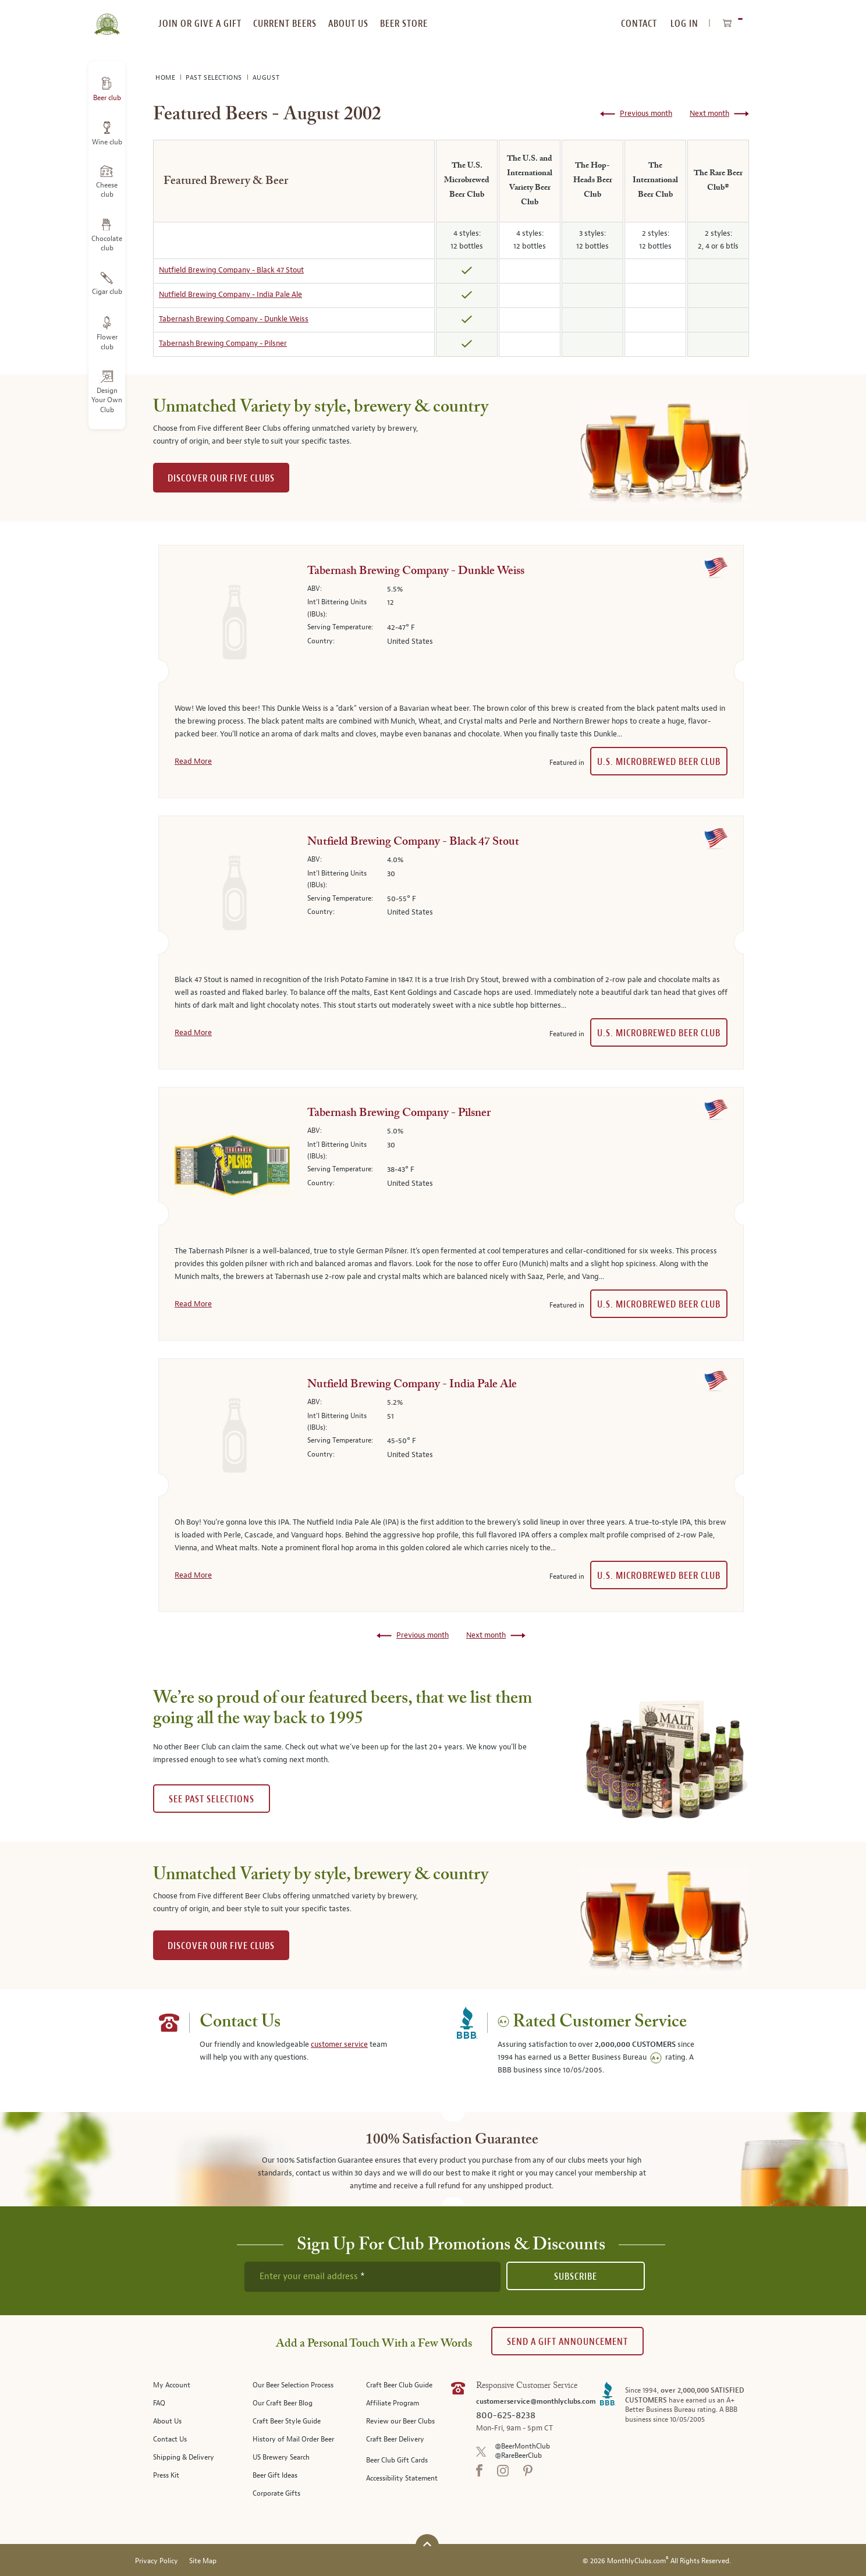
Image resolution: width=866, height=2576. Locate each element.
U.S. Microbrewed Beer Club (659, 762)
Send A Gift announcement (567, 2342)
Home (166, 78)
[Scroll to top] (427, 2544)
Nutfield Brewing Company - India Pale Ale (230, 294)
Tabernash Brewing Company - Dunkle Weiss (233, 319)
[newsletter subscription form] (372, 2277)
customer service (339, 2044)
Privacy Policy (156, 2561)
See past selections (211, 1799)
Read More (193, 761)
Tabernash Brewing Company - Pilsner (223, 343)
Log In (684, 24)
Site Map (202, 2561)
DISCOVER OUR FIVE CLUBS (221, 478)
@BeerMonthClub (522, 2446)
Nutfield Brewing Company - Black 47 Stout (231, 270)
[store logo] (106, 17)
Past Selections (215, 78)
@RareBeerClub (518, 2455)
